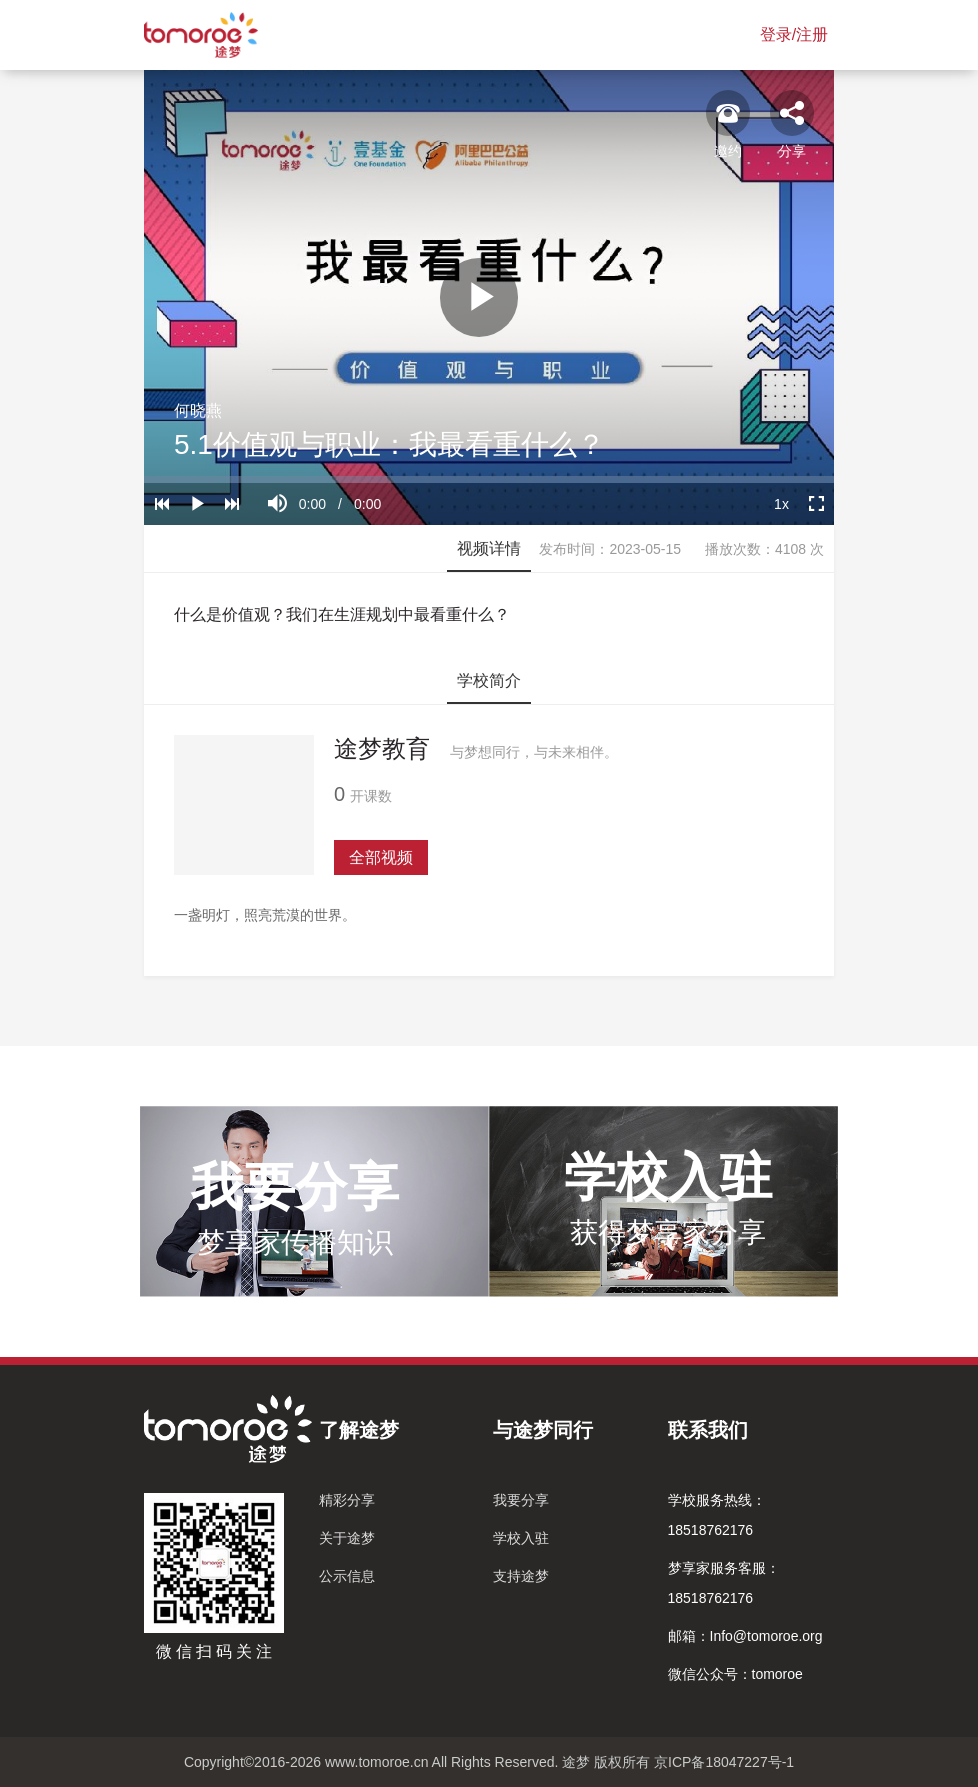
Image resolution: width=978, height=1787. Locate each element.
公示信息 (347, 1576)
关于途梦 (347, 1538)
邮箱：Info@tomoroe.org (745, 1636)
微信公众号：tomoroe (735, 1674)
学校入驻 (521, 1538)
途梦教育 (382, 748)
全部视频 (381, 857)
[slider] (489, 479)
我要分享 (521, 1500)
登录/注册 (794, 34)
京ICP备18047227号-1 (724, 1762)
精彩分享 (347, 1500)
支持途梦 (521, 1576)
